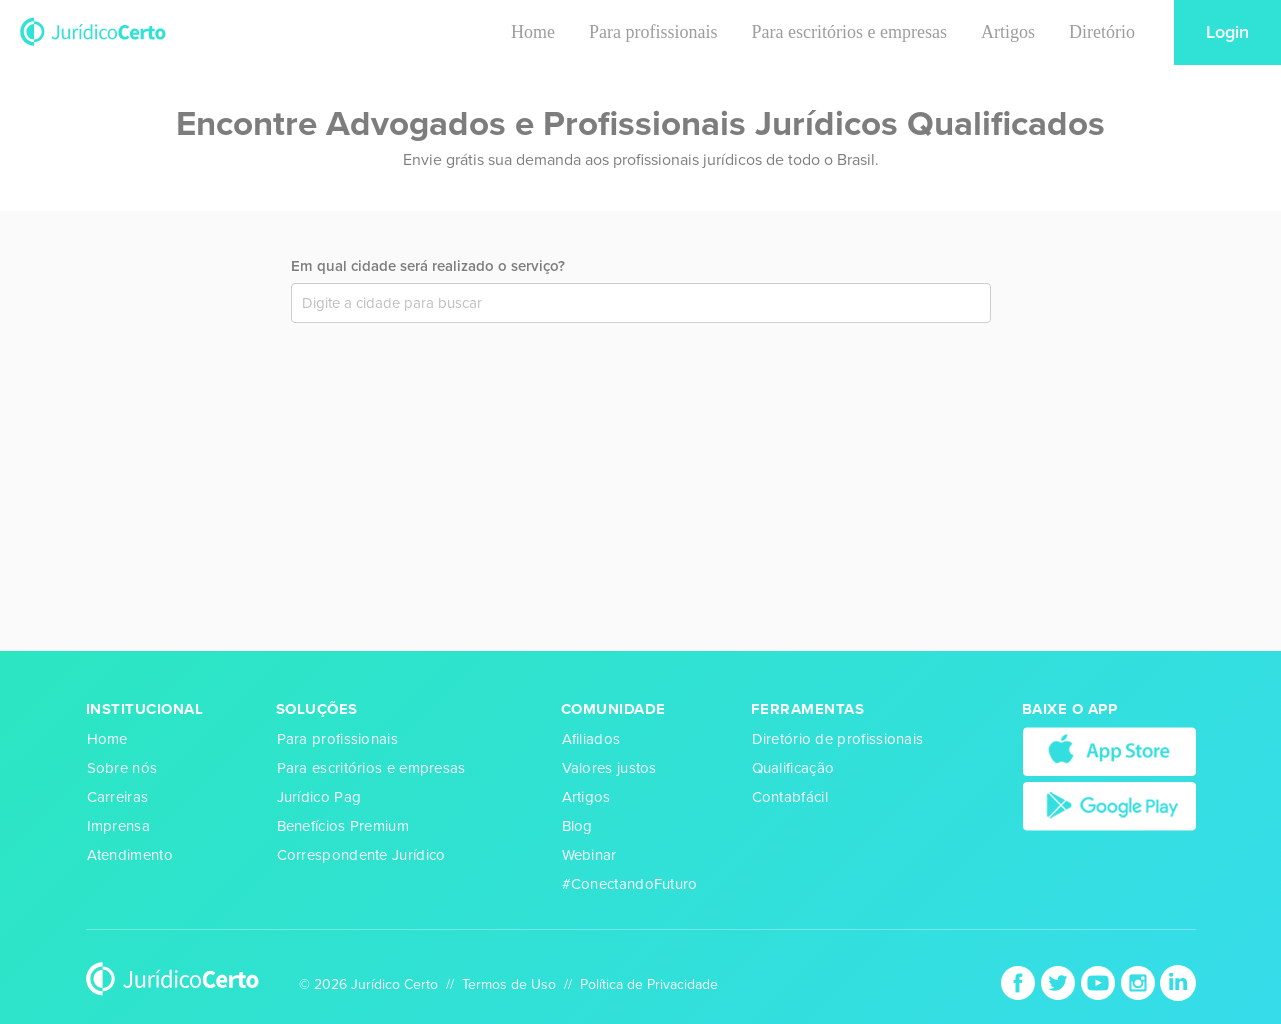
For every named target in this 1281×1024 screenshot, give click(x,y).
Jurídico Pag (319, 797)
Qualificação (793, 768)
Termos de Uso (509, 984)
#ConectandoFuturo (630, 884)
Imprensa (118, 826)
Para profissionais (653, 32)
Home (533, 32)
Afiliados (591, 739)
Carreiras (118, 797)
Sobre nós (122, 768)
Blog (577, 826)
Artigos (1008, 32)
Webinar (589, 855)
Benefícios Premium (343, 826)
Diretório (1102, 32)
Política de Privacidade (649, 984)
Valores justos (609, 768)
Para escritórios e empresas (849, 32)
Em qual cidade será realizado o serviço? (428, 266)
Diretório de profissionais (838, 739)
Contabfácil (790, 797)
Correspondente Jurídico (361, 855)
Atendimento (130, 855)
